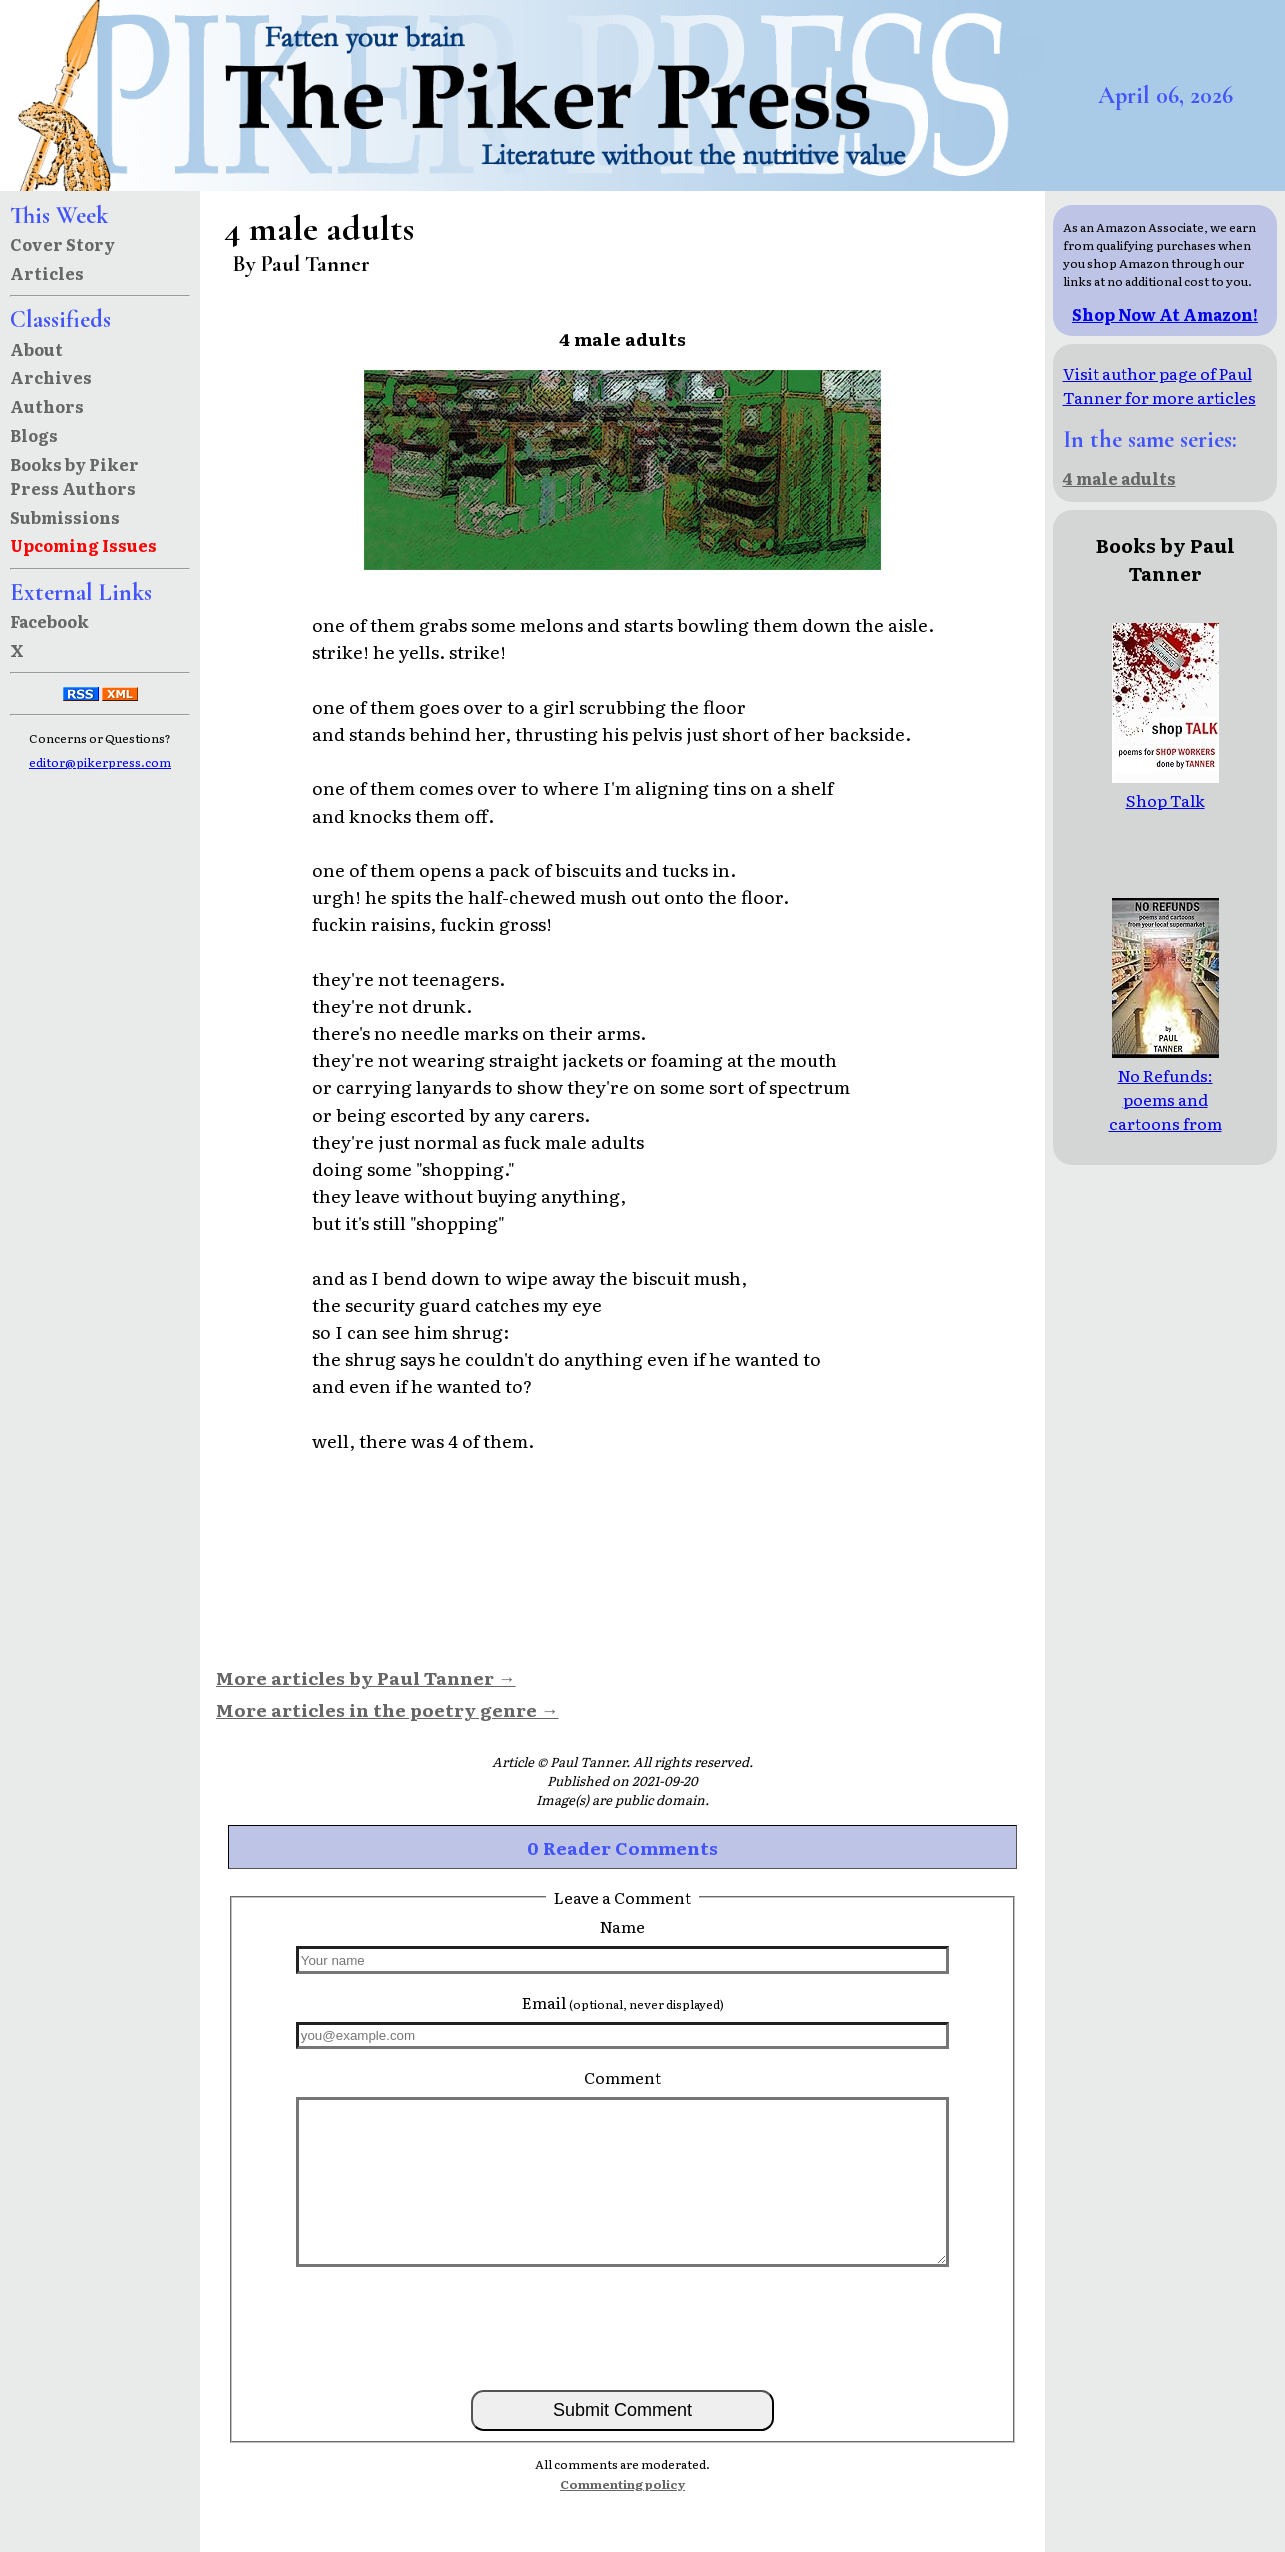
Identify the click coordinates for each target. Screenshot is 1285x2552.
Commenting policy (622, 2484)
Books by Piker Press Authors (74, 476)
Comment (622, 2077)
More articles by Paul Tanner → (366, 1677)
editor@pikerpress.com (100, 762)
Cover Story (62, 244)
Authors (47, 406)
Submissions (65, 517)
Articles (47, 273)
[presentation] (623, 2327)
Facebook (49, 621)
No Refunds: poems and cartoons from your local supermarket (1165, 1111)
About (36, 349)
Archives (51, 377)
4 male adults (1119, 478)
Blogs (34, 435)
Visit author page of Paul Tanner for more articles (1159, 385)
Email (623, 2002)
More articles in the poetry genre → (387, 1709)
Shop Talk (1165, 788)
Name (622, 1926)
